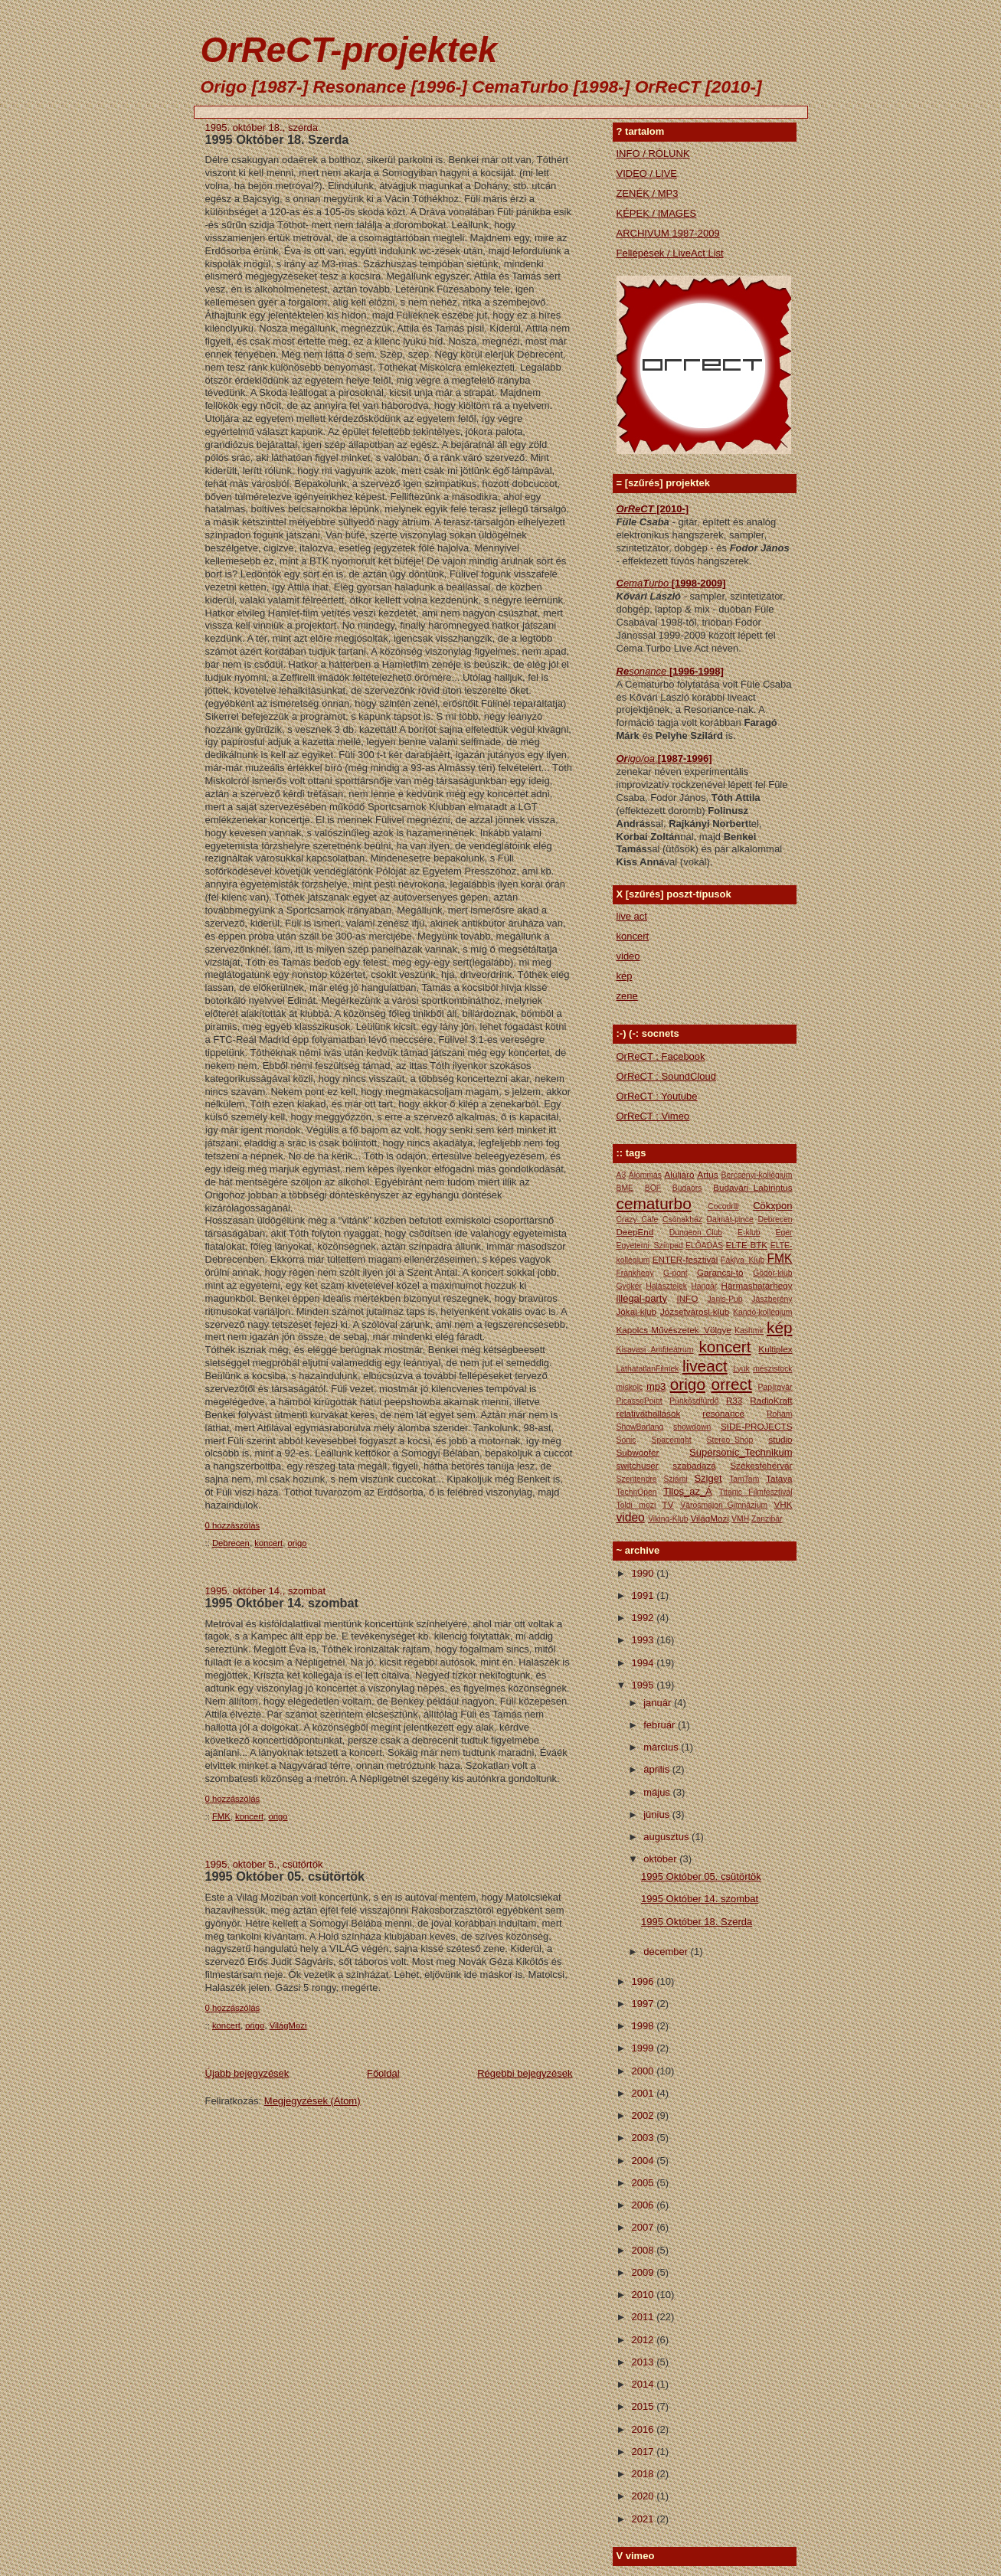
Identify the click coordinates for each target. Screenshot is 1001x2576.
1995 (644, 1685)
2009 (644, 2272)
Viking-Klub (668, 1519)
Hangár (704, 1286)
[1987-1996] (685, 758)
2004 (644, 2160)
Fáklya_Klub (742, 1260)
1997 (644, 2003)
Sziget (707, 1478)
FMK (221, 1816)
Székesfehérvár (761, 1465)
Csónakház (682, 1219)
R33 (734, 1400)
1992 (644, 1617)
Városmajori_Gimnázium (723, 1505)
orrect (731, 1384)
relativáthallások (649, 1413)
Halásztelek (666, 1286)
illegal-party (642, 1298)
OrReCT (637, 509)
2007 (644, 2227)
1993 (644, 1640)
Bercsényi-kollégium (757, 1175)
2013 (644, 2362)
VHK (783, 1504)
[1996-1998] (696, 671)
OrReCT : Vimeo (653, 1116)
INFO (687, 1298)
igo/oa (643, 758)
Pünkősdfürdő (693, 1401)
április (657, 1769)
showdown (692, 1427)
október (661, 1859)
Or (622, 758)
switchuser (638, 1465)
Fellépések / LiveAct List (670, 253)
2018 (644, 2474)
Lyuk (741, 1369)
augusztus (667, 1836)
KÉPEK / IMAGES (657, 213)
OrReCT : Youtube (657, 1096)
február (660, 1725)
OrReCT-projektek (349, 50)
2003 (644, 2137)
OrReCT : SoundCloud (667, 1076)
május (657, 1792)
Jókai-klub (637, 1311)
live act (632, 916)
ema (633, 583)
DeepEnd (635, 1232)
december (666, 1951)
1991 (644, 1595)
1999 (644, 2048)
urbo (660, 583)
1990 (644, 1573)
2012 (644, 2340)
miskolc (630, 1387)
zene (627, 996)
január (658, 1702)
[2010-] (672, 509)
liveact (705, 1366)
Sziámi (675, 1479)
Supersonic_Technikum (740, 1452)
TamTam (744, 1479)
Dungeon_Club (695, 1232)
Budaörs (687, 1188)
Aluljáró (680, 1174)
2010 (644, 2294)
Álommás (645, 1175)
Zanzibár (766, 1519)
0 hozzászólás (232, 1525)
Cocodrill (723, 1206)
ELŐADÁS (704, 1245)
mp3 (656, 1386)
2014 (644, 2384)
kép (625, 976)
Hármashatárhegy (757, 1285)
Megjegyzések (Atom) (312, 2101)
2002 (644, 2115)
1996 (644, 1981)
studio (780, 1439)
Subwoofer (638, 1452)
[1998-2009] (699, 583)
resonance (723, 1413)
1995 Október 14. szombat (282, 1603)
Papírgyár (774, 1387)
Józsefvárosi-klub (694, 1311)
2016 (644, 2429)
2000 (644, 2071)
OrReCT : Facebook (661, 1056)
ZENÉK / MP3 (648, 193)
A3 (621, 1175)
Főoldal (383, 2073)
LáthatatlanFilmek (648, 1369)
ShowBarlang (640, 1427)
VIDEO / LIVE (647, 173)
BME (625, 1188)
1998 (644, 2026)
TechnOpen (637, 1492)
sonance (649, 671)
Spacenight (672, 1440)
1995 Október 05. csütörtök (285, 1876)
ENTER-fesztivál (685, 1259)
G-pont (675, 1273)
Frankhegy (635, 1273)
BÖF (653, 1188)
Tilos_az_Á (687, 1491)
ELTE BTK (746, 1245)
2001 (644, 2093)
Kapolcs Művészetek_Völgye (674, 1330)
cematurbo (654, 1203)
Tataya (779, 1478)
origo (297, 1543)
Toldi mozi (636, 1505)
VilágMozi (288, 2025)
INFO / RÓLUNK (653, 153)
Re (623, 671)
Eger (784, 1232)
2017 (644, 2451)
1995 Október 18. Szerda (277, 139)
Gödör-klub (772, 1273)
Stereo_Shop (730, 1440)
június (657, 1814)
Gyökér (630, 1286)
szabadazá (694, 1465)
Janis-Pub (724, 1299)
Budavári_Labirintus (752, 1187)
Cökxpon (772, 1205)
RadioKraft (771, 1400)
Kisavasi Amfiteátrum (655, 1349)
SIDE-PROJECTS (757, 1426)
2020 (644, 2496)
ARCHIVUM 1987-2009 (668, 233)
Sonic (626, 1440)
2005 (644, 2183)
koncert (268, 1543)
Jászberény (771, 1299)
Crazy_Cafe (638, 1219)
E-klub (749, 1232)
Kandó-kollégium (762, 1312)
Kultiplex (775, 1349)
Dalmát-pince (730, 1219)
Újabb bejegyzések (247, 2073)
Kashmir (749, 1330)
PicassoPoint (639, 1401)
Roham (780, 1414)
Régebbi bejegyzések (524, 2073)
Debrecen (231, 1543)
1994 (644, 1663)
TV (668, 1504)
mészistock (772, 1369)
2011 (644, 2317)
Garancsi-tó (720, 1272)
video (628, 956)
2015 (644, 2406)
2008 (644, 2250)
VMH (740, 1519)
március (662, 1747)
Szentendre (637, 1479)
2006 (644, 2205)
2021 (644, 2519)
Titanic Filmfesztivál (756, 1492)
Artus (707, 1174)
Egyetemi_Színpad (650, 1245)
